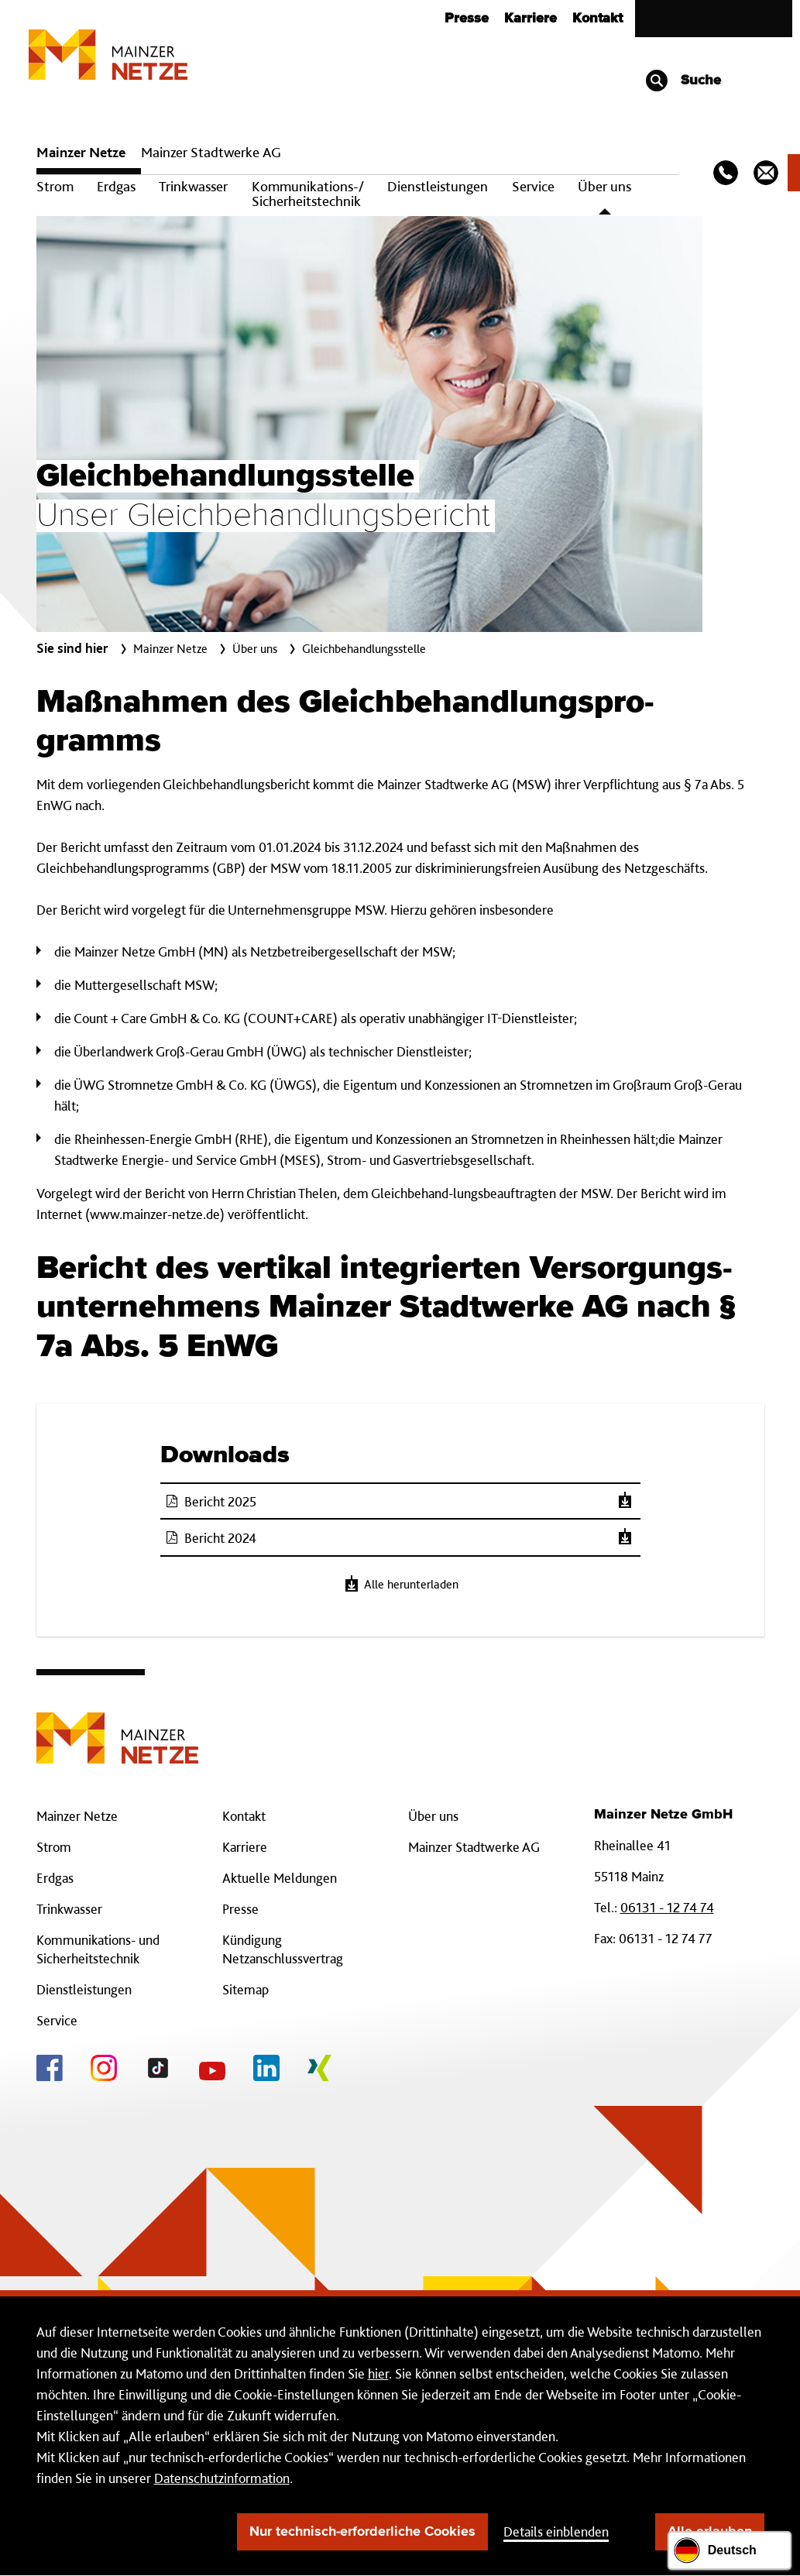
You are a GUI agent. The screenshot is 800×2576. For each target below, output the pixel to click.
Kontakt (597, 19)
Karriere (530, 19)
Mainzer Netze (80, 152)
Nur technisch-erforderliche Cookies (362, 2532)
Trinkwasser (193, 186)
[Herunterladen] (625, 1501)
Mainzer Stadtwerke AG (211, 152)
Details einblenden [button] (556, 2531)
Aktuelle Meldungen (279, 1878)
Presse (467, 19)
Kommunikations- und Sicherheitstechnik (98, 1949)
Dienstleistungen (437, 186)
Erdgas (116, 186)
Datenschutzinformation (222, 2478)
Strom (55, 186)
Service (533, 186)
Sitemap (245, 1989)
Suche (682, 80)
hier (378, 2373)
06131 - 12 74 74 (667, 1907)
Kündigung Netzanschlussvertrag (282, 1949)
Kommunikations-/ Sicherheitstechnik (308, 193)
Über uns (604, 186)
